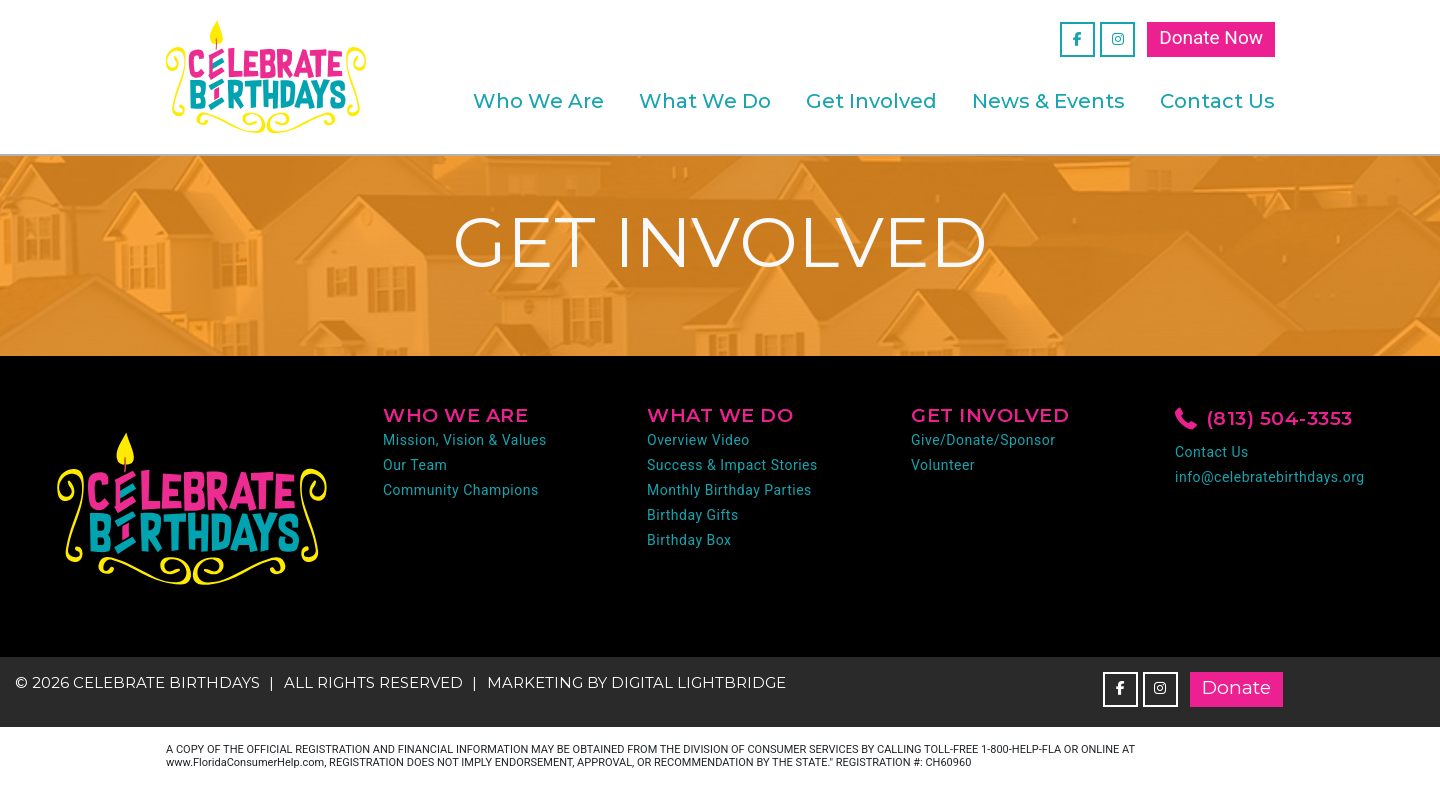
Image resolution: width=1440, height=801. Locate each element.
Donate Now (1211, 37)
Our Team (415, 465)
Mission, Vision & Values (465, 440)
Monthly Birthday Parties (729, 490)
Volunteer (943, 465)
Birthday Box (689, 540)
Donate (1236, 687)
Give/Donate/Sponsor (983, 440)
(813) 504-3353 (1264, 420)
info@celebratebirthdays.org (1270, 477)
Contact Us (1217, 101)
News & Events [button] (1048, 101)
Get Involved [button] (871, 101)
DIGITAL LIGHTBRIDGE (698, 682)
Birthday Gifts (693, 515)
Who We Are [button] (538, 101)
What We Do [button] (705, 101)
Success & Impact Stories (732, 465)
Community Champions (461, 490)
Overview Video (698, 440)
